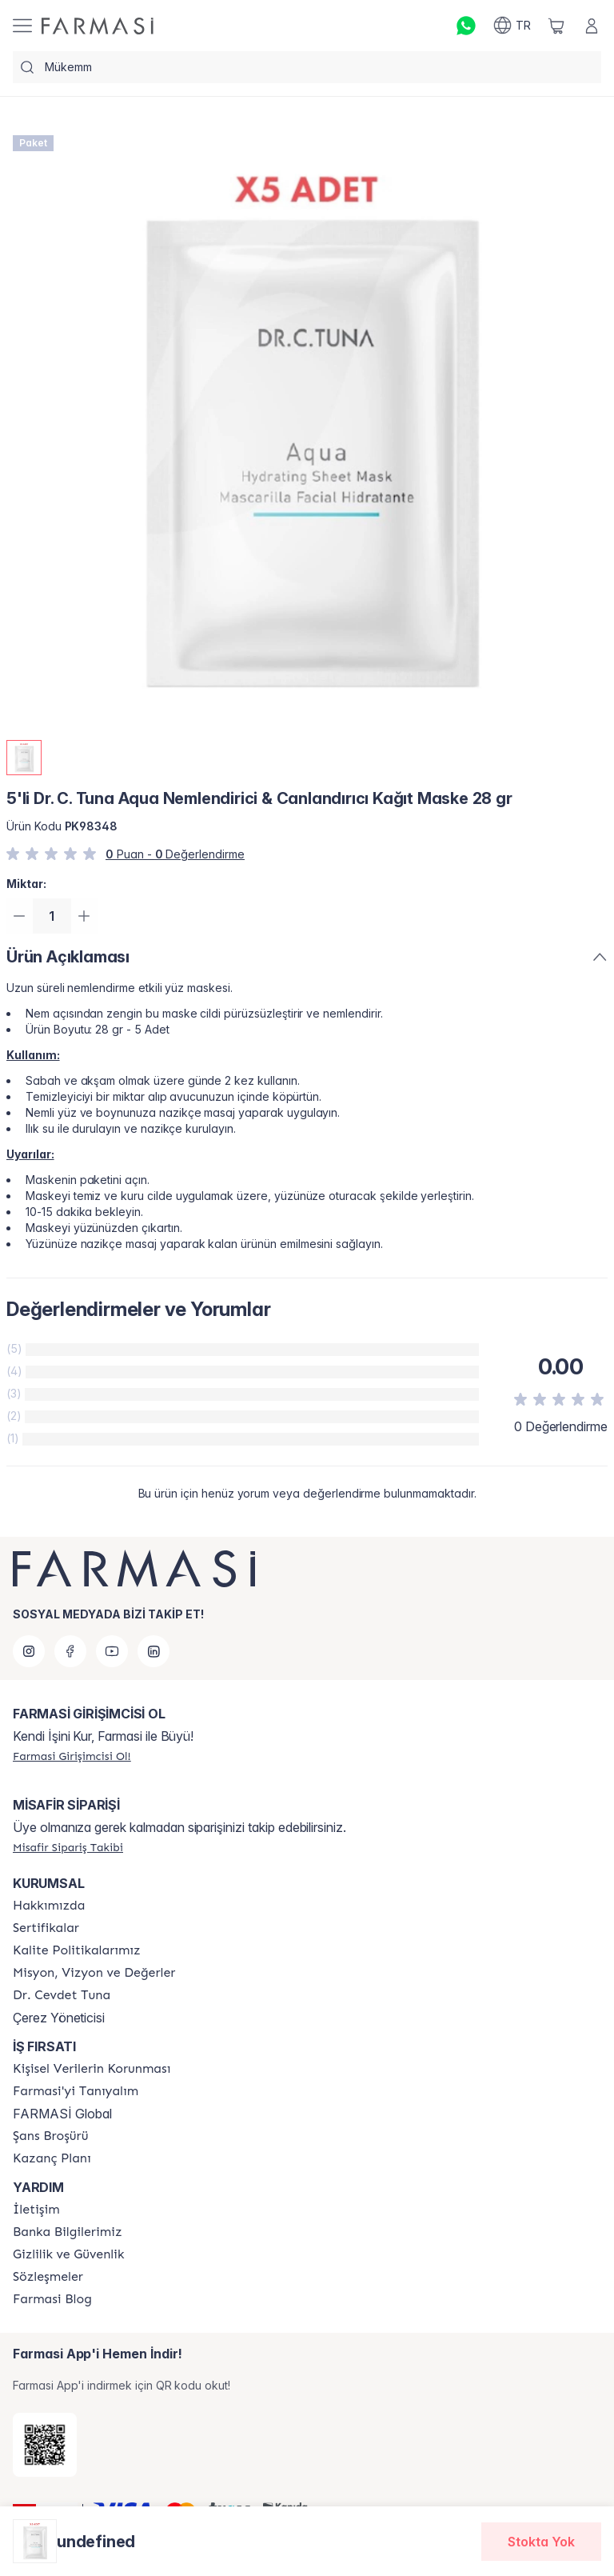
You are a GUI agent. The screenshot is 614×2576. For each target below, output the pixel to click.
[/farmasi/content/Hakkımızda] (49, 1906)
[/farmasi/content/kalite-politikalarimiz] (77, 1950)
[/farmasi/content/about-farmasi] (75, 2091)
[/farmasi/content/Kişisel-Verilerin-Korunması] (91, 2069)
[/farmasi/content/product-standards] (46, 1928)
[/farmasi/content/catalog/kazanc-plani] (52, 2158)
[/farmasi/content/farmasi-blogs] (52, 2299)
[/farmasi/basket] (556, 25)
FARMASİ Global (62, 2114)
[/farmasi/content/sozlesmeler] (48, 2277)
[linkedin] (153, 1651)
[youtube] (112, 1651)
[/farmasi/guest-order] (68, 1847)
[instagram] (29, 1651)
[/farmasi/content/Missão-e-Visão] (94, 1973)
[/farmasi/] (98, 26)
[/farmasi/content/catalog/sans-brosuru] (50, 2136)
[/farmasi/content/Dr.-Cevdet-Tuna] (61, 1995)
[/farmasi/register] (72, 1756)
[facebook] (70, 1651)
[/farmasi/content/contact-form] (36, 2210)
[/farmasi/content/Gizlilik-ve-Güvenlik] (68, 2254)
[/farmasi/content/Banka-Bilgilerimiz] (67, 2232)
